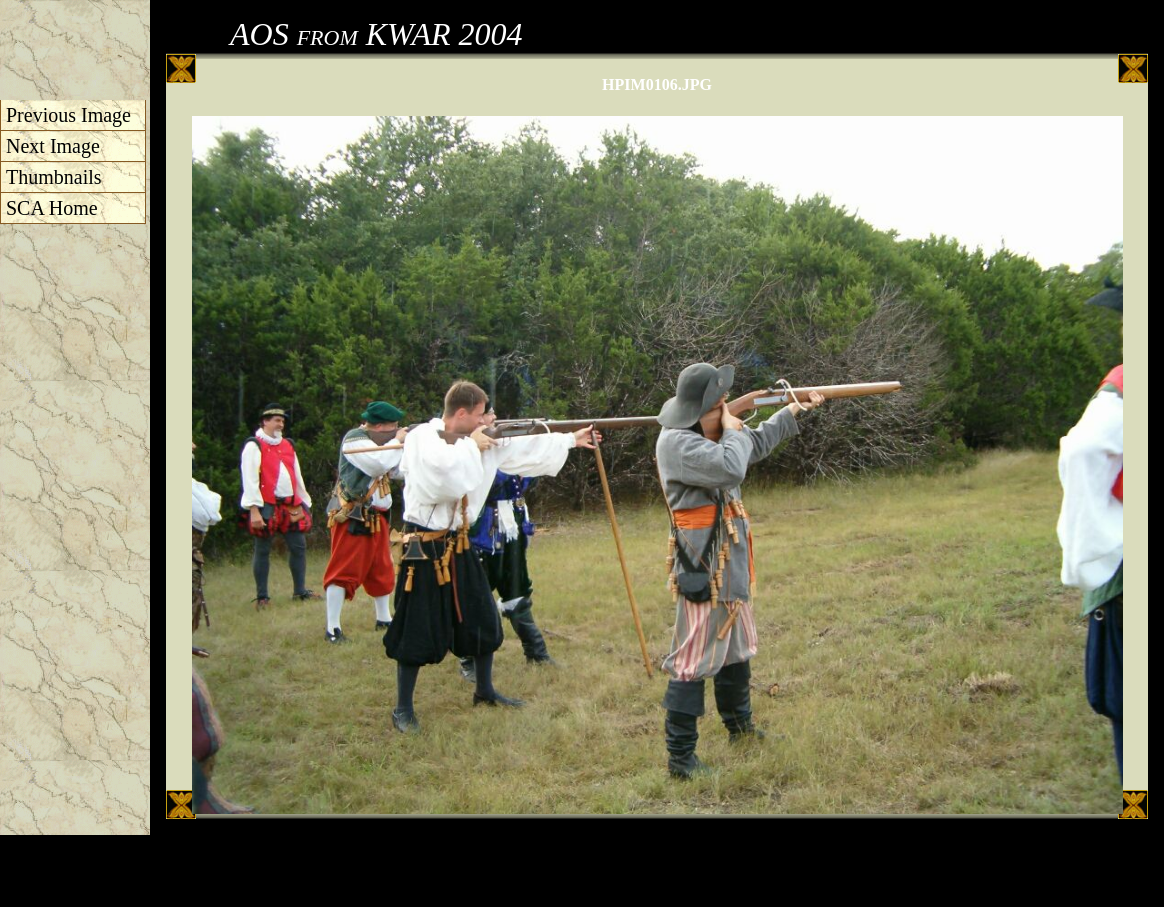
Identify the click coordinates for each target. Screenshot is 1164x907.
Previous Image (68, 115)
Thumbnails (54, 177)
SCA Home (52, 208)
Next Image (53, 146)
